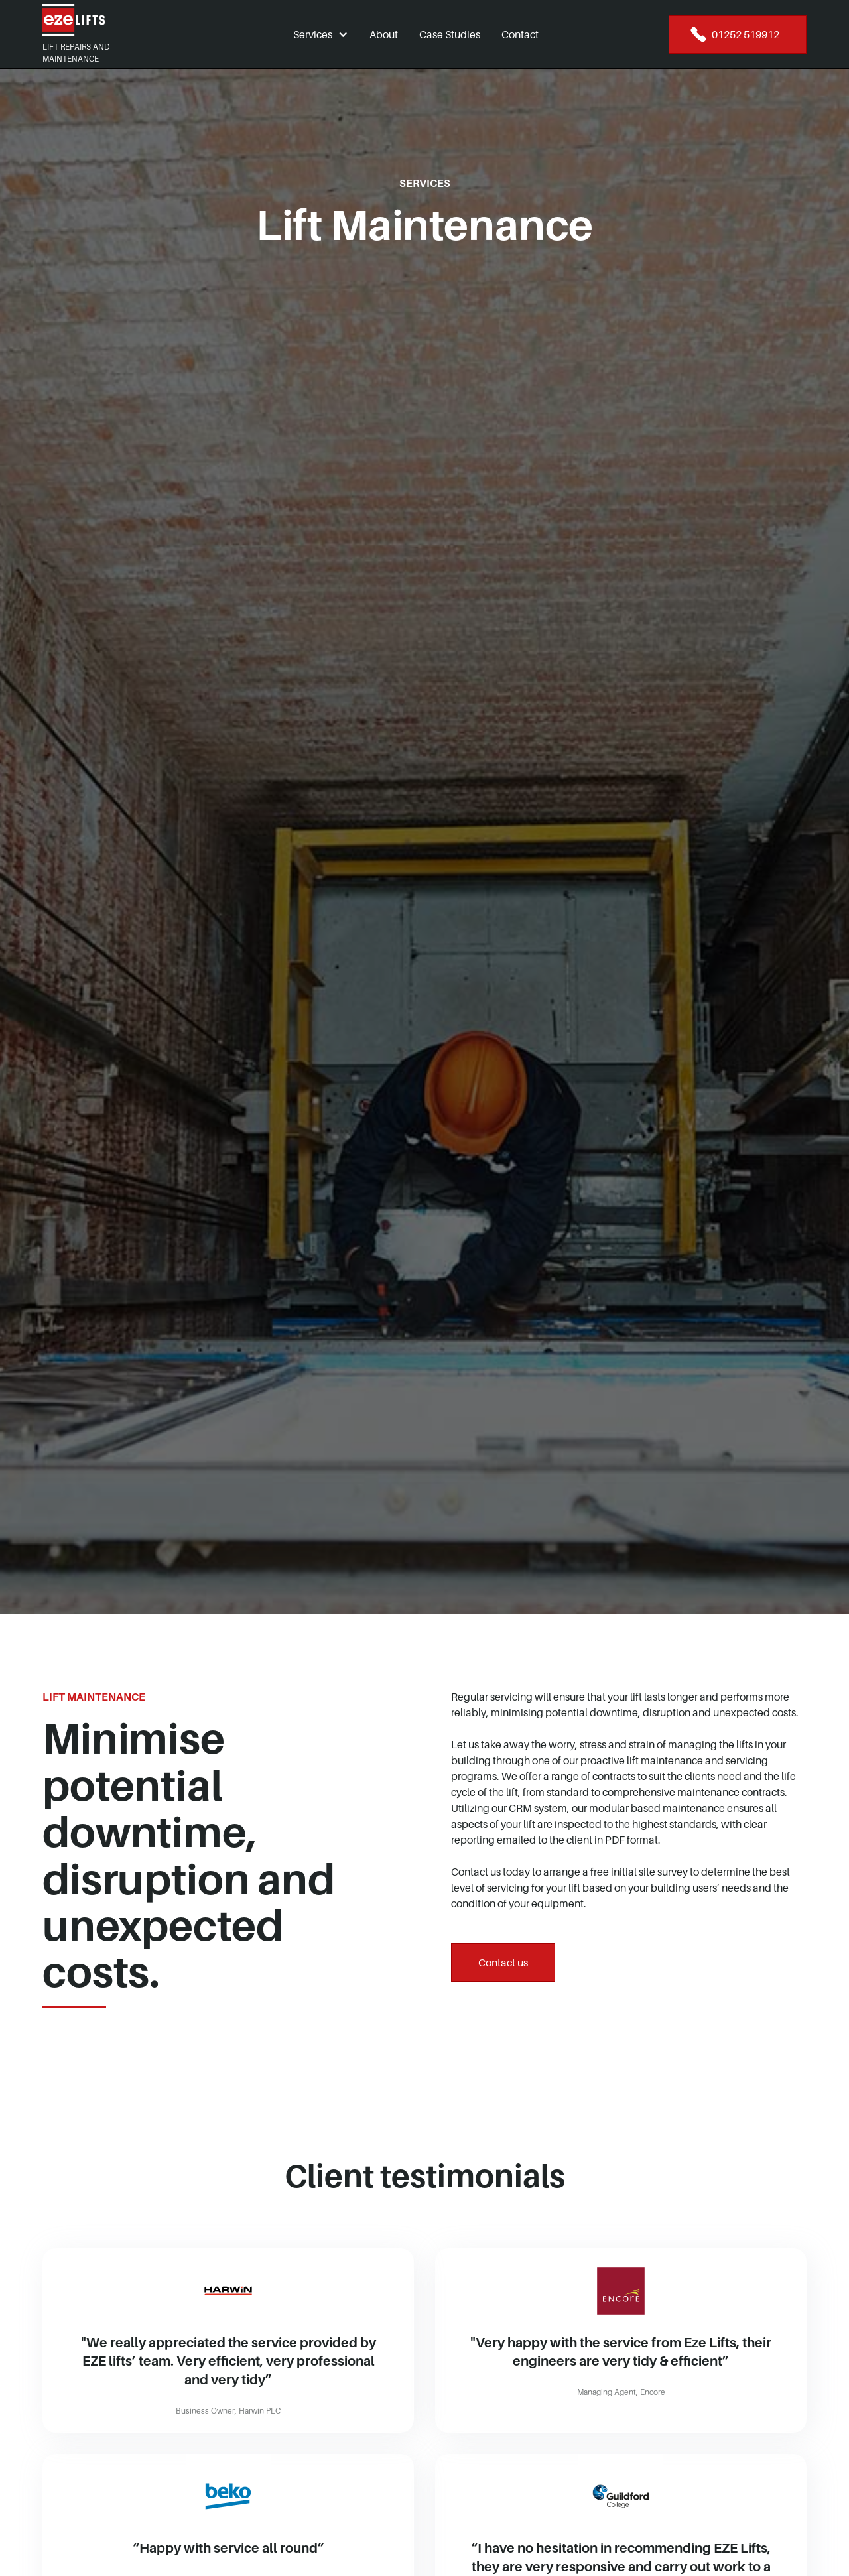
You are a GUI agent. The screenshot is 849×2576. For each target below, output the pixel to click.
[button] (321, 34)
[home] (102, 20)
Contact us (503, 1962)
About (383, 34)
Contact (520, 34)
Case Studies (449, 34)
